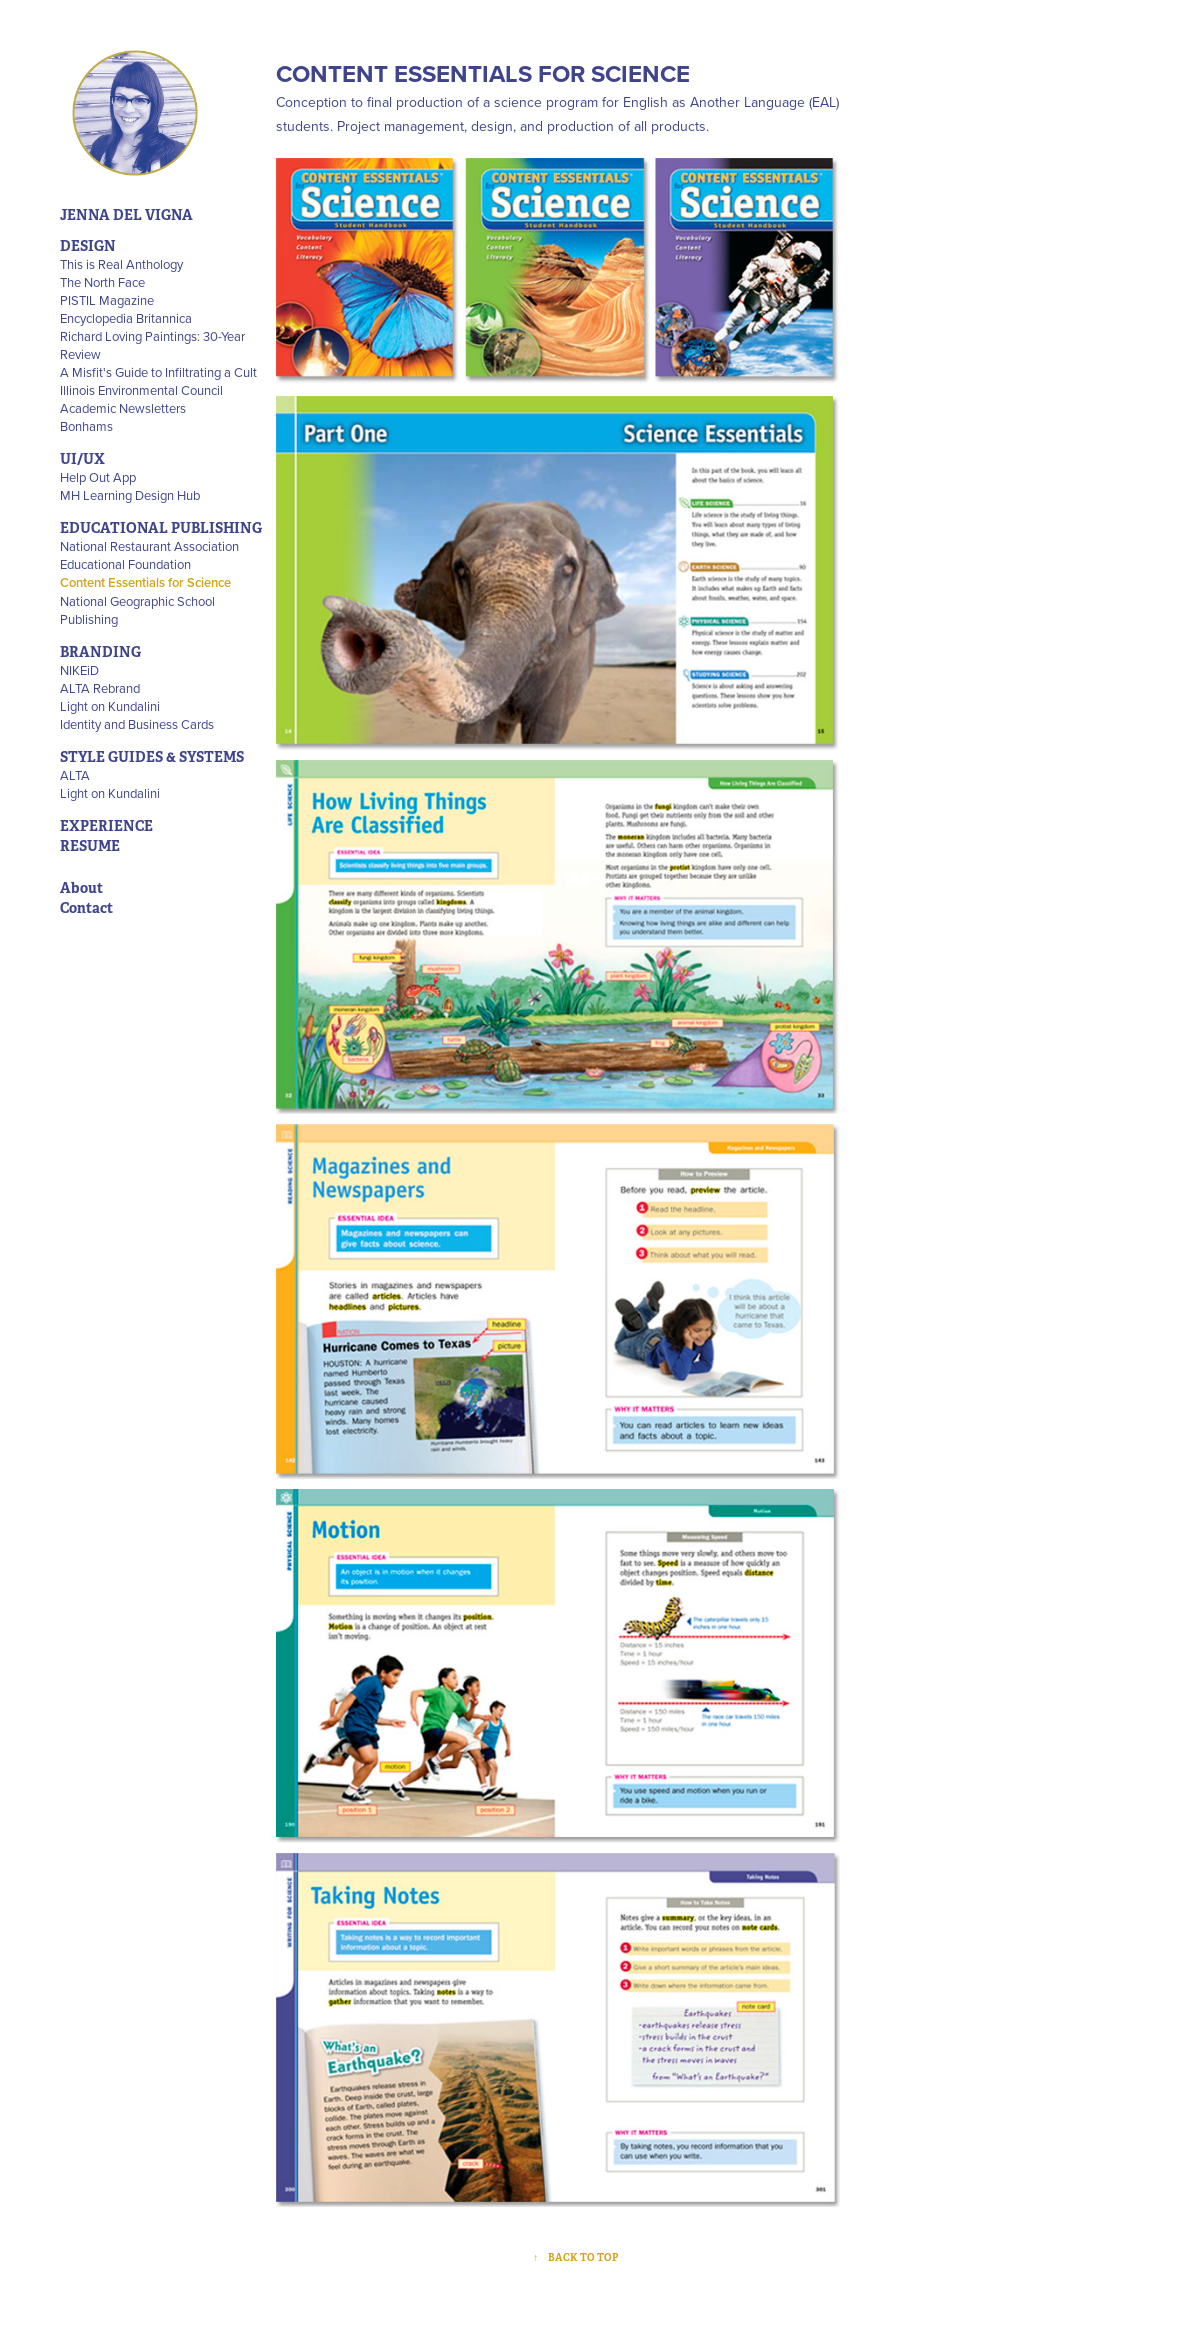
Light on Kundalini (110, 706)
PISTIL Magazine (107, 300)
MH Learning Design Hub (130, 495)
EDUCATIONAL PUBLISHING (161, 528)
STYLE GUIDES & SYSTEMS (152, 757)
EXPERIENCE (106, 826)
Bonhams (86, 426)
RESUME (90, 846)
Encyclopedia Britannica (126, 318)
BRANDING (100, 652)
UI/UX (82, 459)
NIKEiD (79, 670)
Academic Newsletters (123, 408)
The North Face (102, 282)
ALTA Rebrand (100, 688)
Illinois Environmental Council (141, 390)
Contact (86, 908)
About (81, 888)
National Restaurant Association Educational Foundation (149, 555)
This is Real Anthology (121, 264)
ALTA (75, 775)
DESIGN (88, 246)
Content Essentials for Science (145, 582)
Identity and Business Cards (137, 724)
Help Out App (98, 477)
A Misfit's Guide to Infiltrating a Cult (158, 372)
